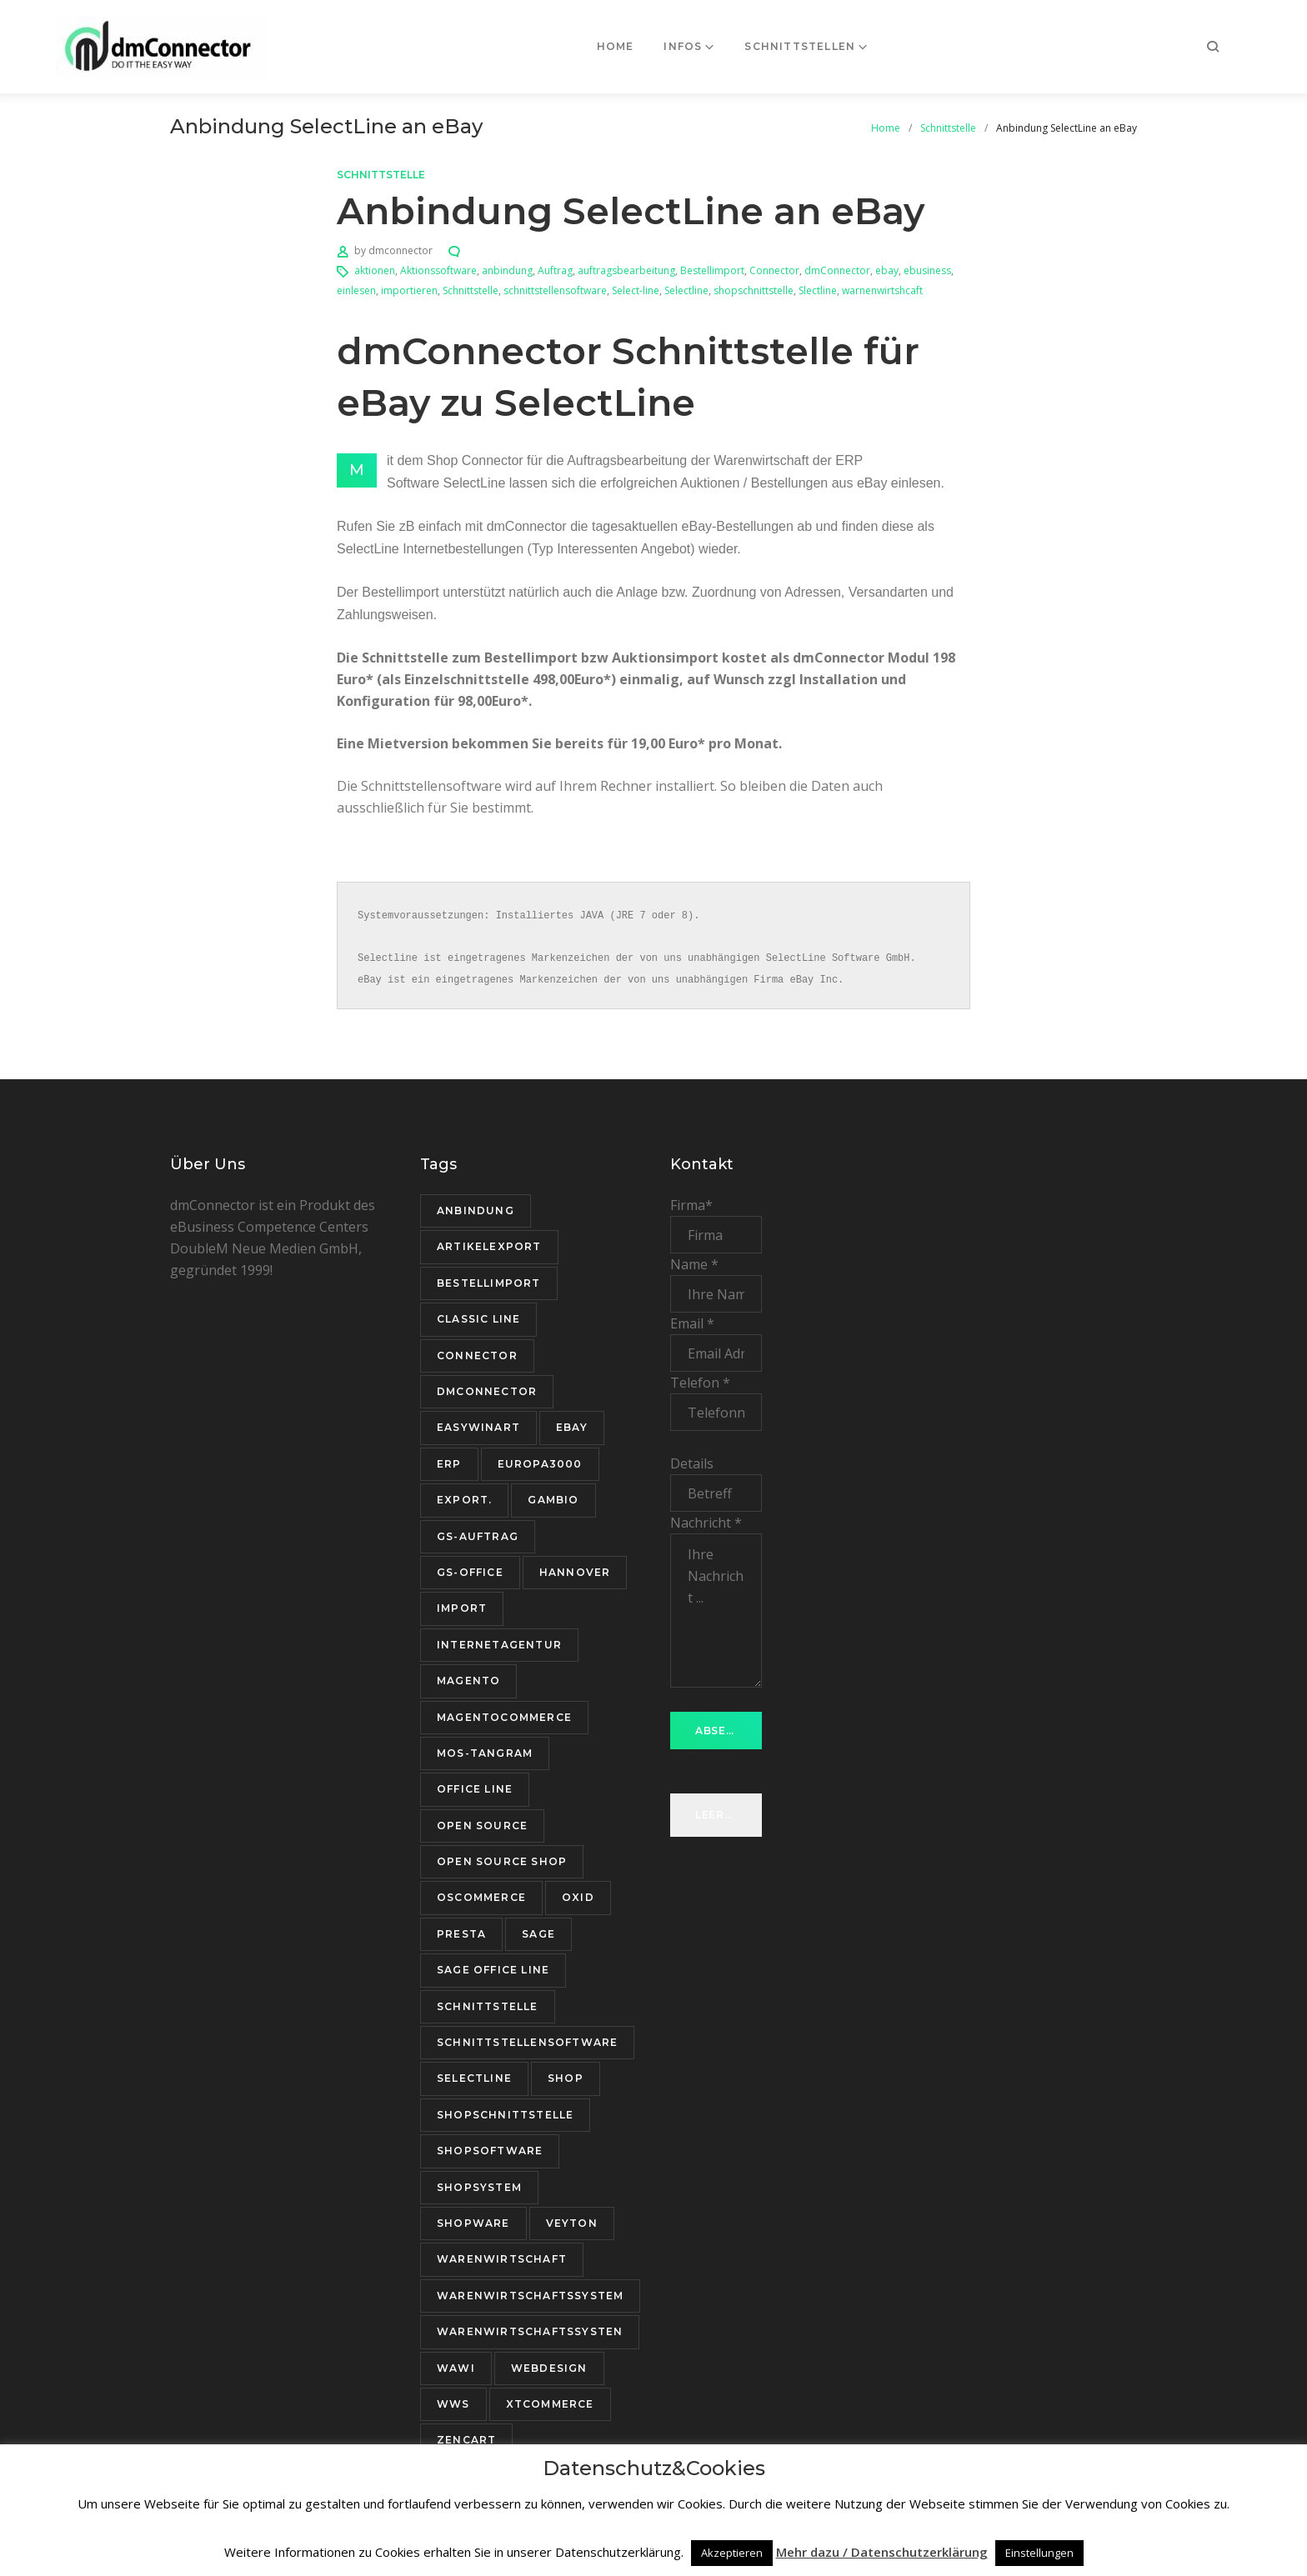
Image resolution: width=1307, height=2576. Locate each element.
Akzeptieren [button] (732, 2552)
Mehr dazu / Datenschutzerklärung (882, 2551)
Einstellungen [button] (1039, 2552)
